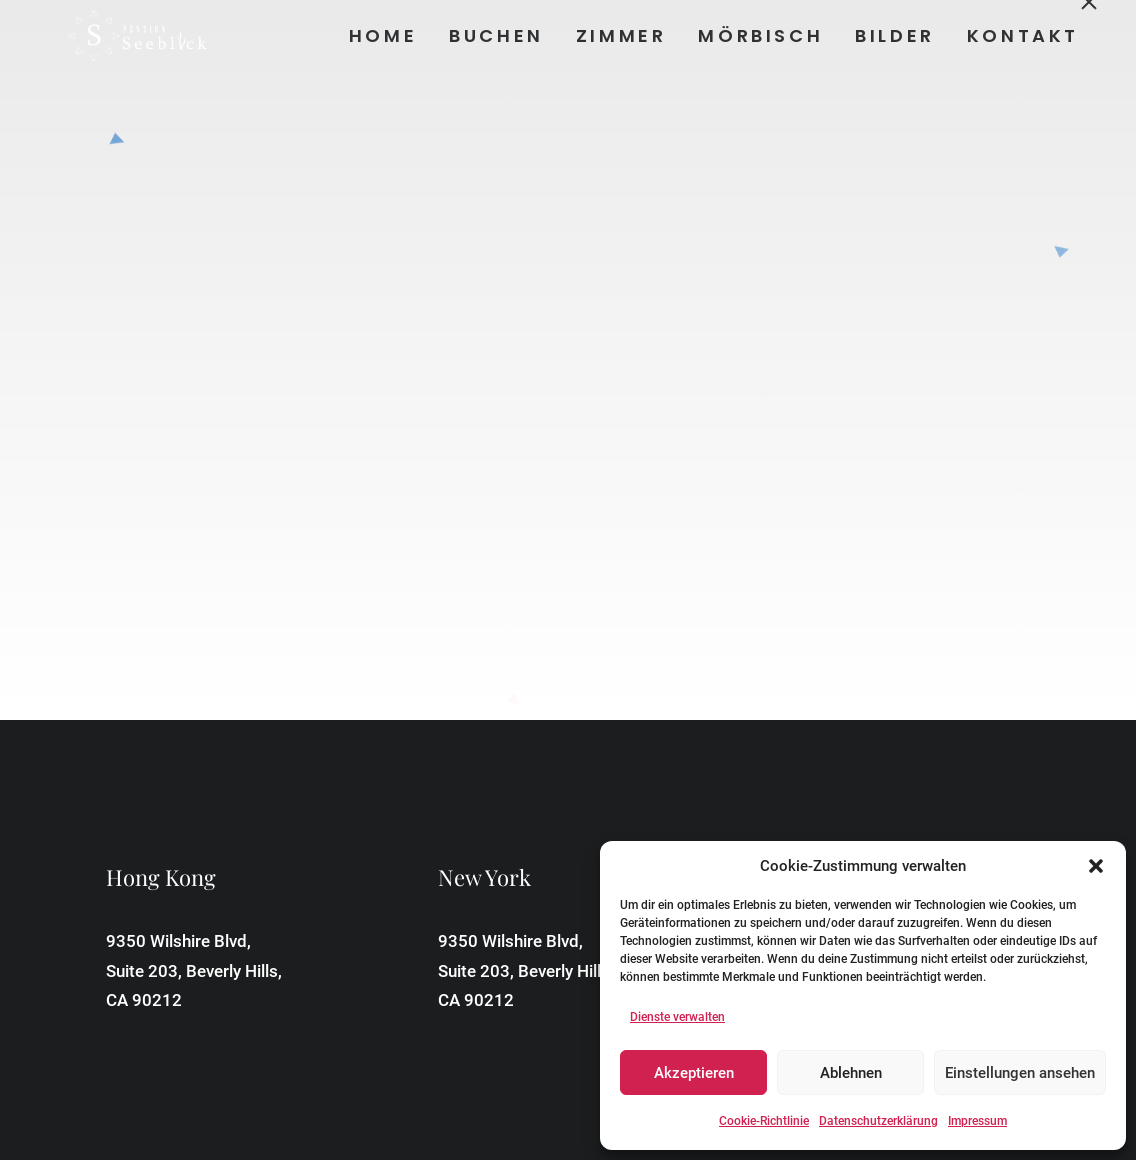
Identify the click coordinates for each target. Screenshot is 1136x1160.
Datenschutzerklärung (878, 1121)
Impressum (977, 1121)
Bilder (894, 35)
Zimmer (619, 35)
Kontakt (1021, 35)
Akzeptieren (694, 1073)
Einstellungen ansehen (1020, 1073)
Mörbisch (759, 35)
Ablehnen (851, 1073)
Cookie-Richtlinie (764, 1121)
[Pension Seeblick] (106, 36)
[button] (1096, 866)
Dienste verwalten (677, 1017)
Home (381, 35)
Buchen (495, 35)
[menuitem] (388, 36)
